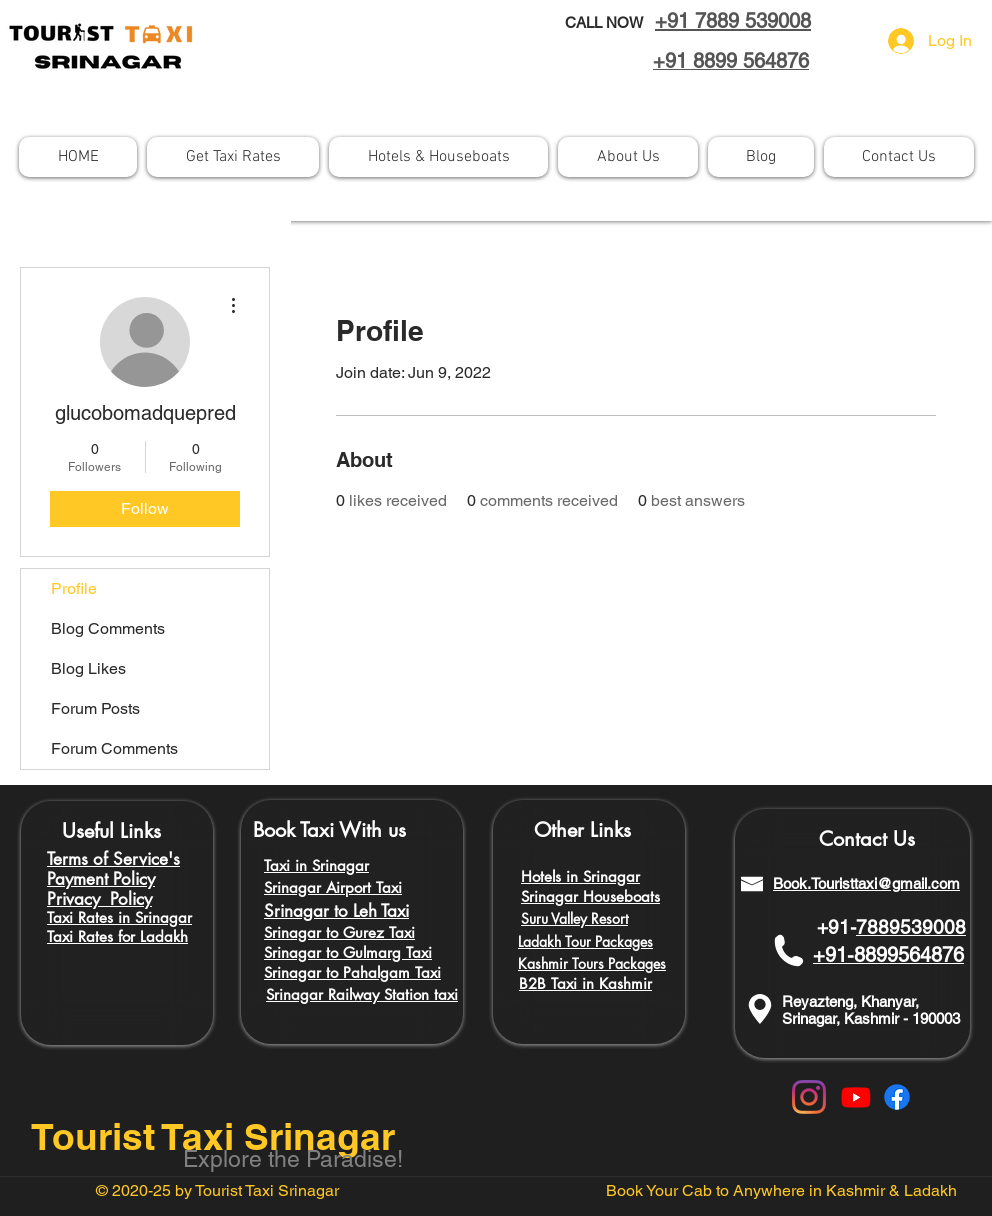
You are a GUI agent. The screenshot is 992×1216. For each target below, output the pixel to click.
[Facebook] (897, 1097)
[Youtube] (856, 1097)
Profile (74, 588)
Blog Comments (108, 628)
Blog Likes (88, 668)
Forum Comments (114, 748)
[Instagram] (809, 1097)
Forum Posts (95, 708)
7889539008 (911, 927)
